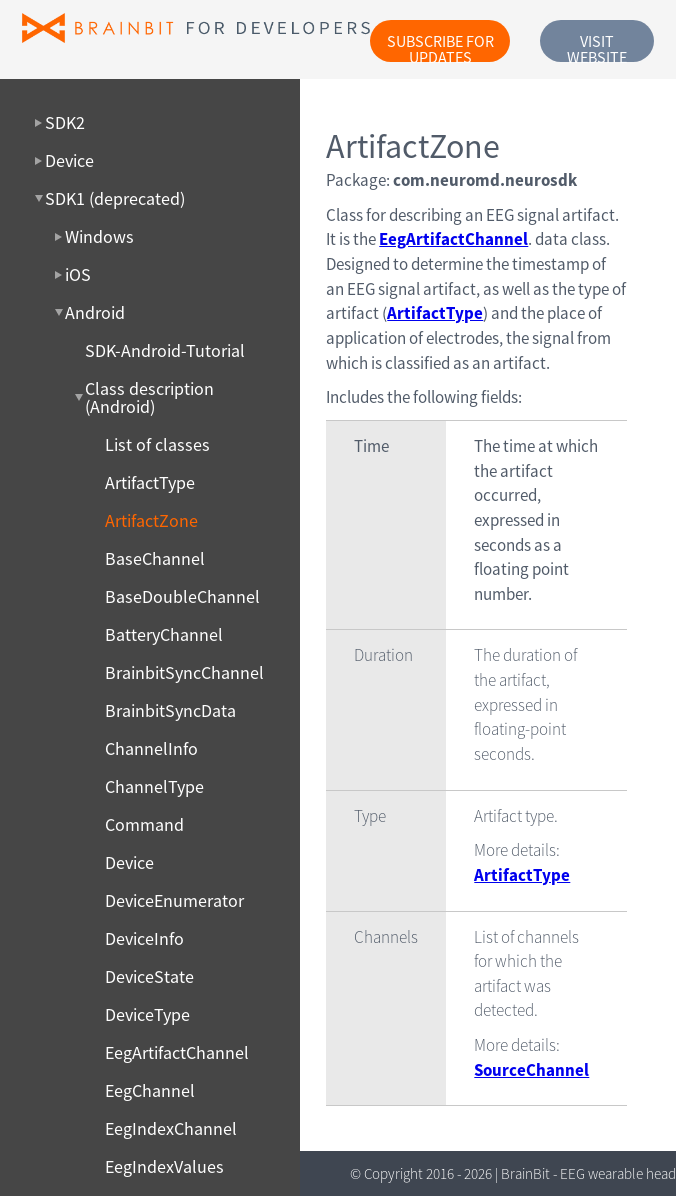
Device (129, 863)
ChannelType (154, 787)
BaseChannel (155, 559)
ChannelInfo (151, 749)
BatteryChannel (164, 635)
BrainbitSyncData (170, 711)
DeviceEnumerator (174, 901)
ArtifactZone (151, 521)
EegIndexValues (164, 1167)
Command (144, 825)
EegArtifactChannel (177, 1053)
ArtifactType (150, 483)
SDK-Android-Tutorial (165, 351)
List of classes (157, 445)
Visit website (597, 46)
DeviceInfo (144, 939)
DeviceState (149, 977)
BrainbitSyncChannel (184, 673)
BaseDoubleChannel (182, 597)
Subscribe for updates (440, 46)
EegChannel (150, 1091)
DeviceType (147, 1015)
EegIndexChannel (171, 1129)
